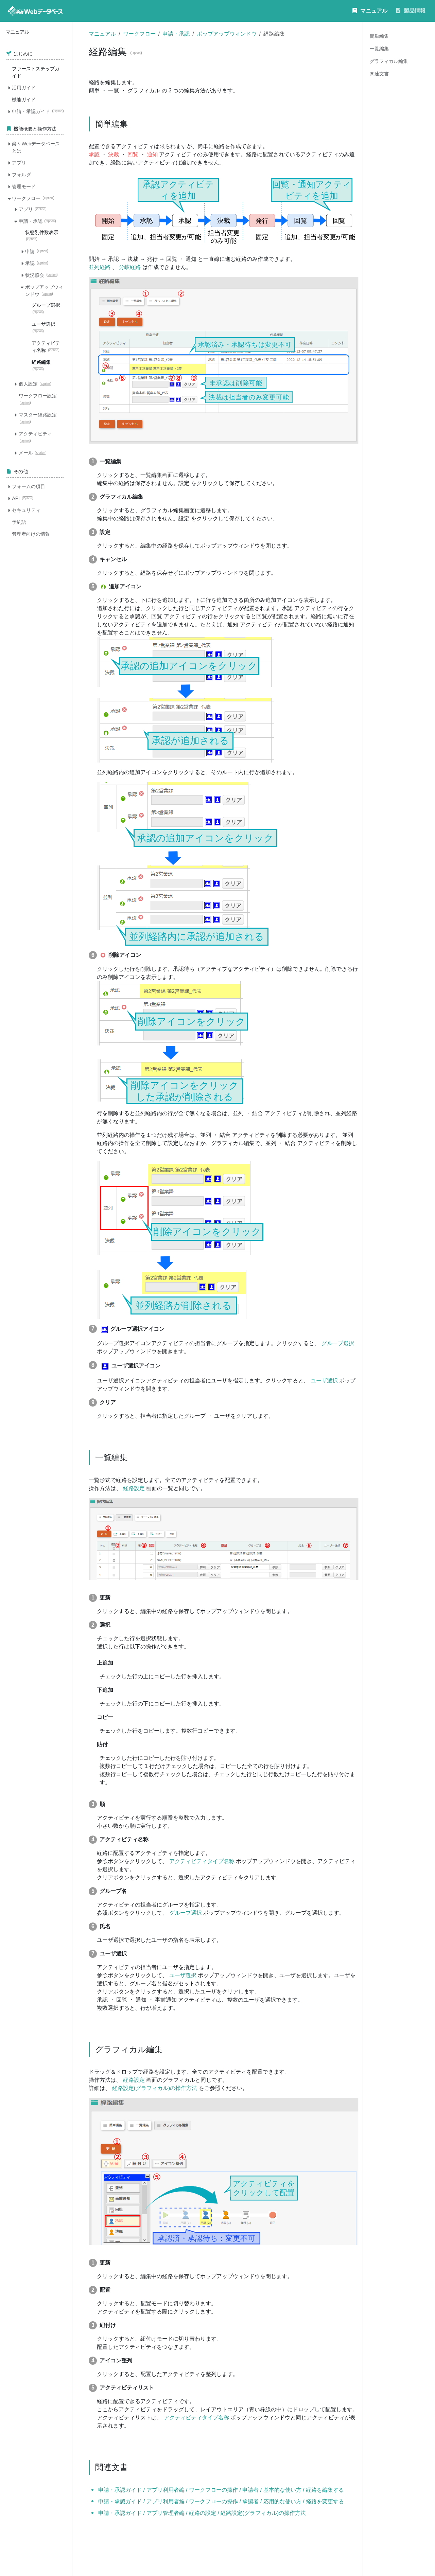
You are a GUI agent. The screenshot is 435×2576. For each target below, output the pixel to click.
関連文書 (379, 73)
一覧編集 (379, 48)
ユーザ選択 (324, 1380)
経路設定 (134, 1488)
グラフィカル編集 (389, 61)
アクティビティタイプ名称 (201, 1861)
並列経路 (99, 267)
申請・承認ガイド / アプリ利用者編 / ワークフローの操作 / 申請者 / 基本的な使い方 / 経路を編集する (221, 2490)
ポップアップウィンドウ (227, 34)
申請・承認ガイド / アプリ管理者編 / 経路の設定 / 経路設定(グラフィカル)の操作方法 (202, 2513)
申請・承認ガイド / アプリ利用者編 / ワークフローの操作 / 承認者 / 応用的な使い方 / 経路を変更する (221, 2501)
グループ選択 (337, 1343)
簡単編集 (379, 36)
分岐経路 (130, 267)
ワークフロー (139, 34)
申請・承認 (176, 34)
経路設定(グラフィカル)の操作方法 (154, 2088)
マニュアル (102, 34)
